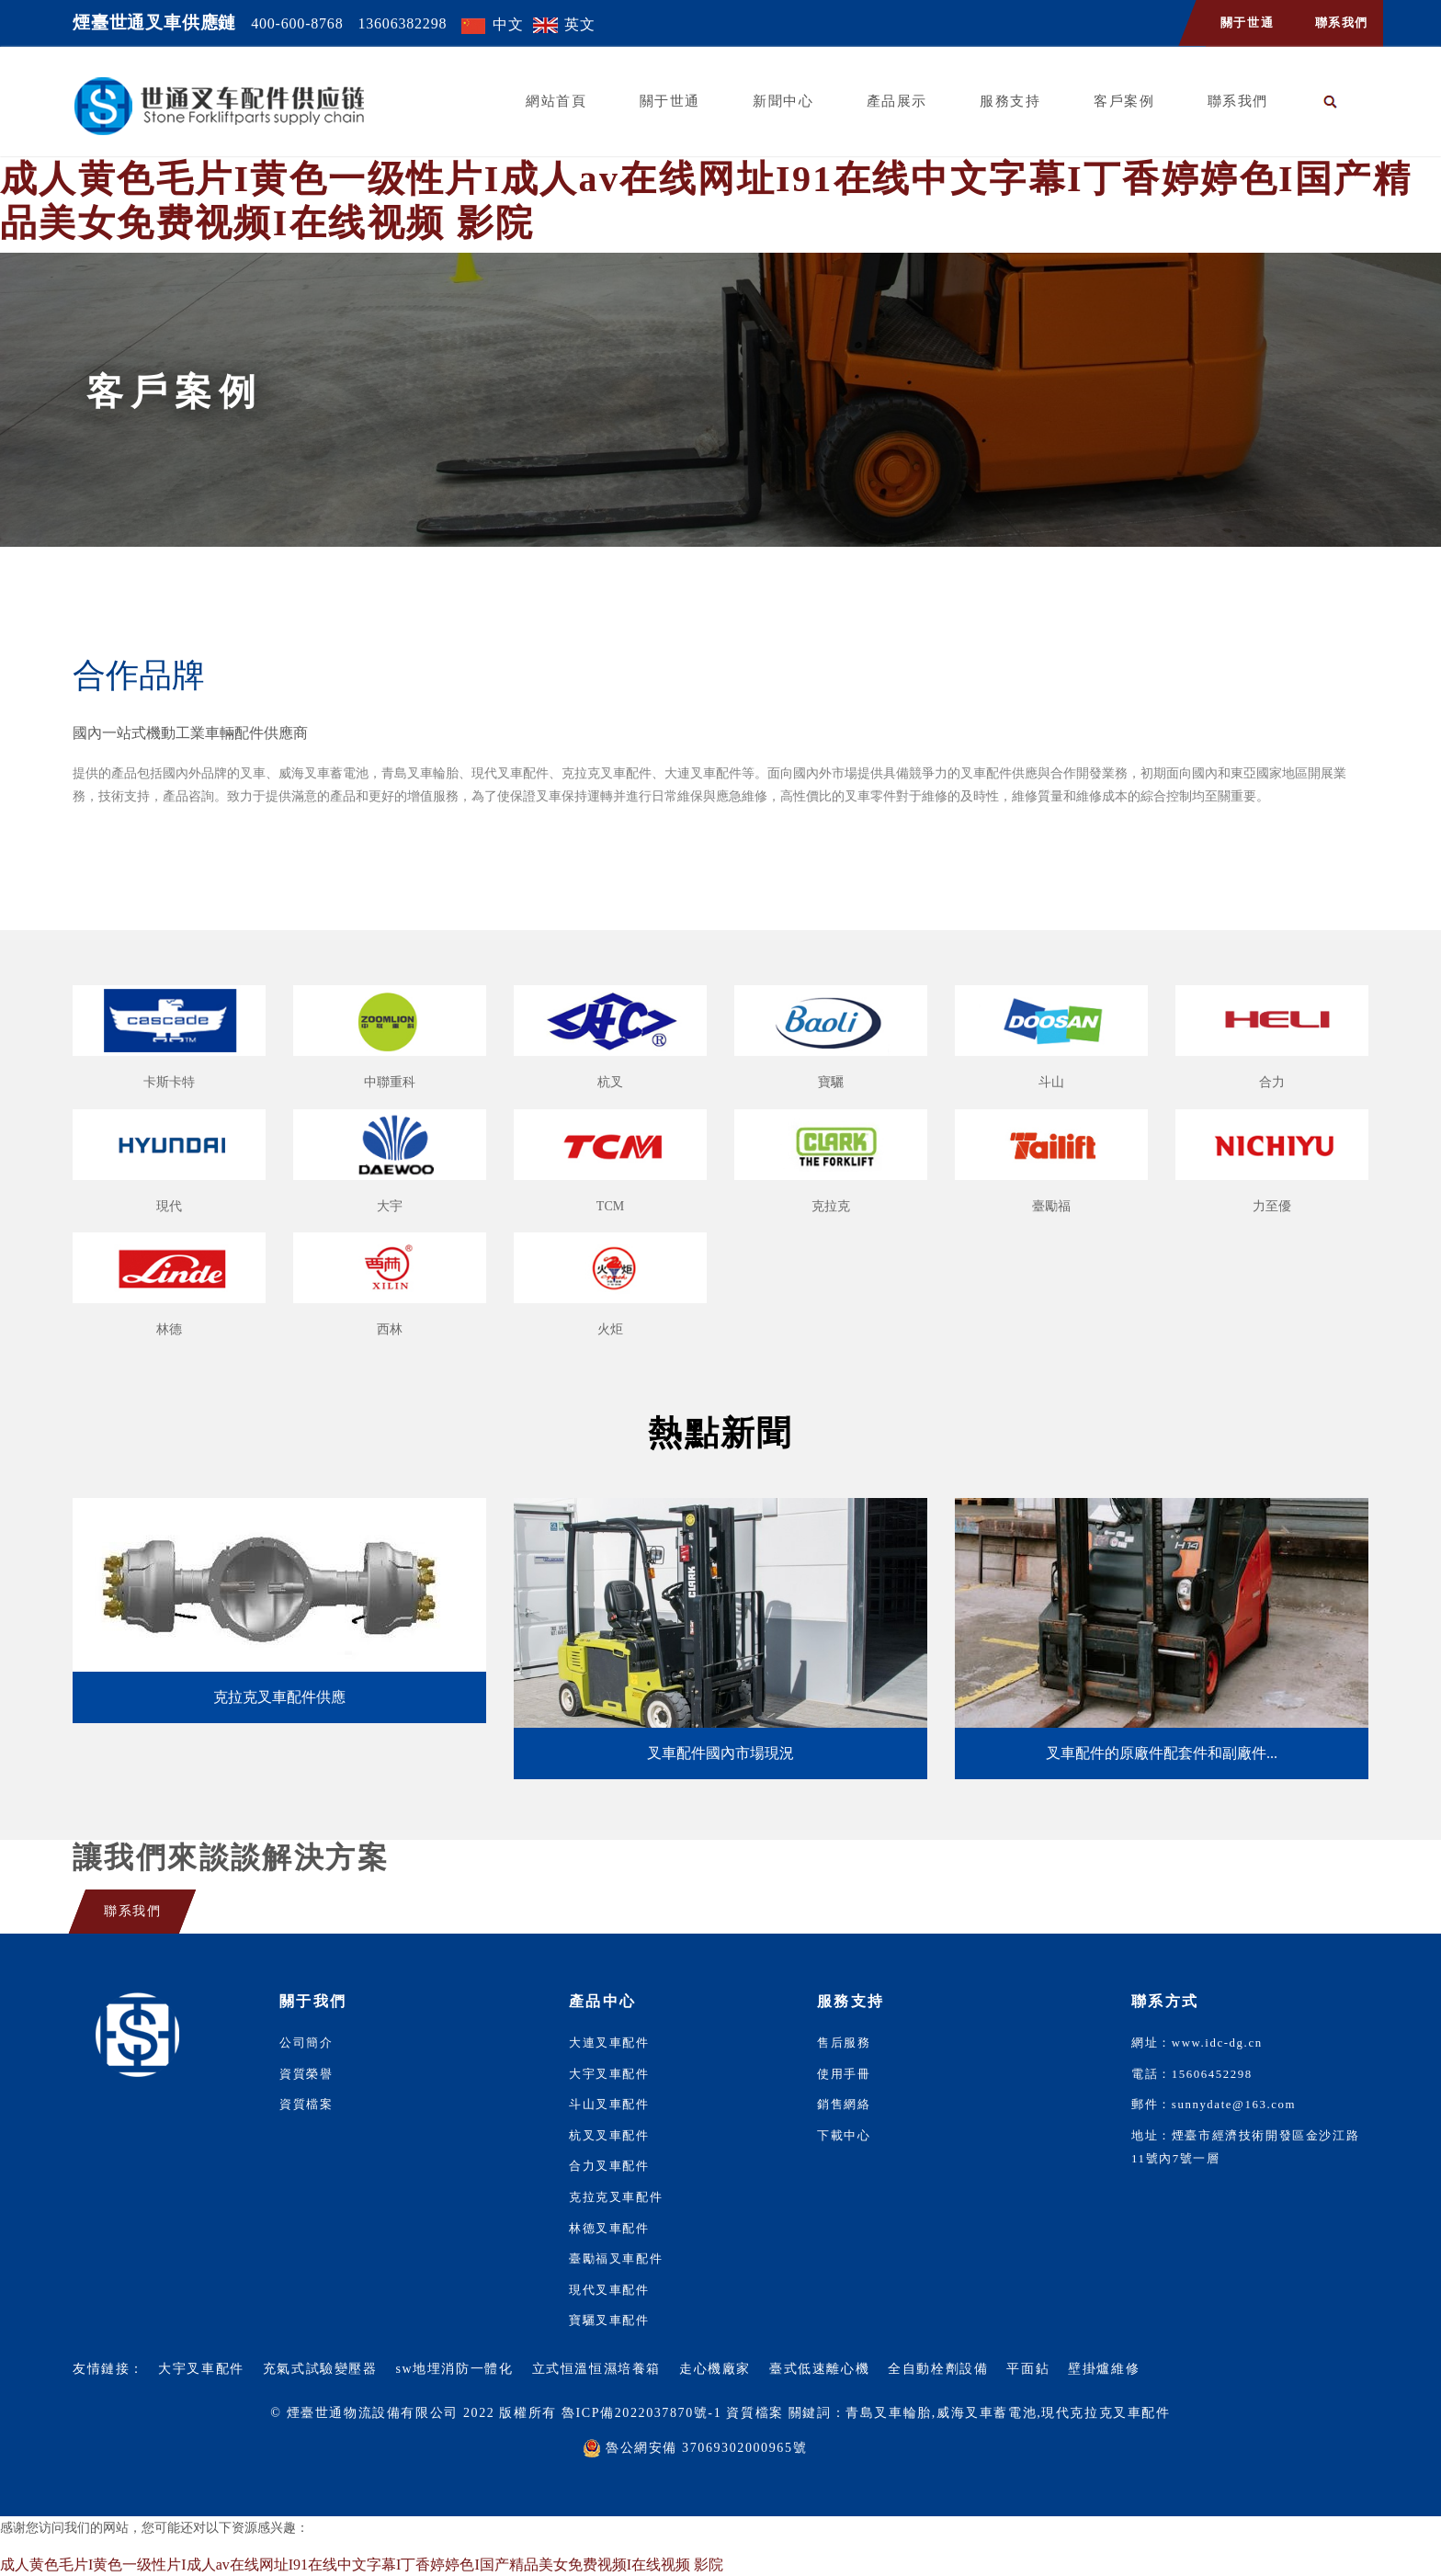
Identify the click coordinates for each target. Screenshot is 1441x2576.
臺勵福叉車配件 (616, 2259)
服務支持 (1010, 101)
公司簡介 (306, 2043)
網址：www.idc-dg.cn (1197, 2043)
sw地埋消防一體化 (455, 2369)
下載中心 (843, 2135)
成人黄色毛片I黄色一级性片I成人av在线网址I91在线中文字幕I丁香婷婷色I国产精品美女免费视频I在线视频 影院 (361, 2564)
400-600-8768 (297, 23)
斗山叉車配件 (609, 2104)
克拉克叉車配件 (616, 2197)
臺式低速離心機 (819, 2369)
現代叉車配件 (609, 2290)
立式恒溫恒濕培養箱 (596, 2369)
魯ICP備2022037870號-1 (641, 2413)
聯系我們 (1341, 23)
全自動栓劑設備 (938, 2369)
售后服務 (843, 2043)
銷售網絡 (843, 2104)
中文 (508, 24)
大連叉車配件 (609, 2043)
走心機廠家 (715, 2369)
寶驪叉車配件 (609, 2320)
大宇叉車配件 (609, 2074)
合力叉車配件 (609, 2166)
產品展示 (897, 101)
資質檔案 (306, 2104)
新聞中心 (783, 101)
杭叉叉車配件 (609, 2135)
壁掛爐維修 (1104, 2369)
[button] (1331, 101)
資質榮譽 (306, 2074)
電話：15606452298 (1192, 2074)
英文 (580, 24)
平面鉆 (1028, 2369)
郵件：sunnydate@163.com (1213, 2104)
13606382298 (402, 23)
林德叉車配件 (609, 2228)
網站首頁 (556, 101)
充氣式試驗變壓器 (320, 2369)
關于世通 (1247, 23)
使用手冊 (843, 2074)
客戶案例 (1124, 101)
